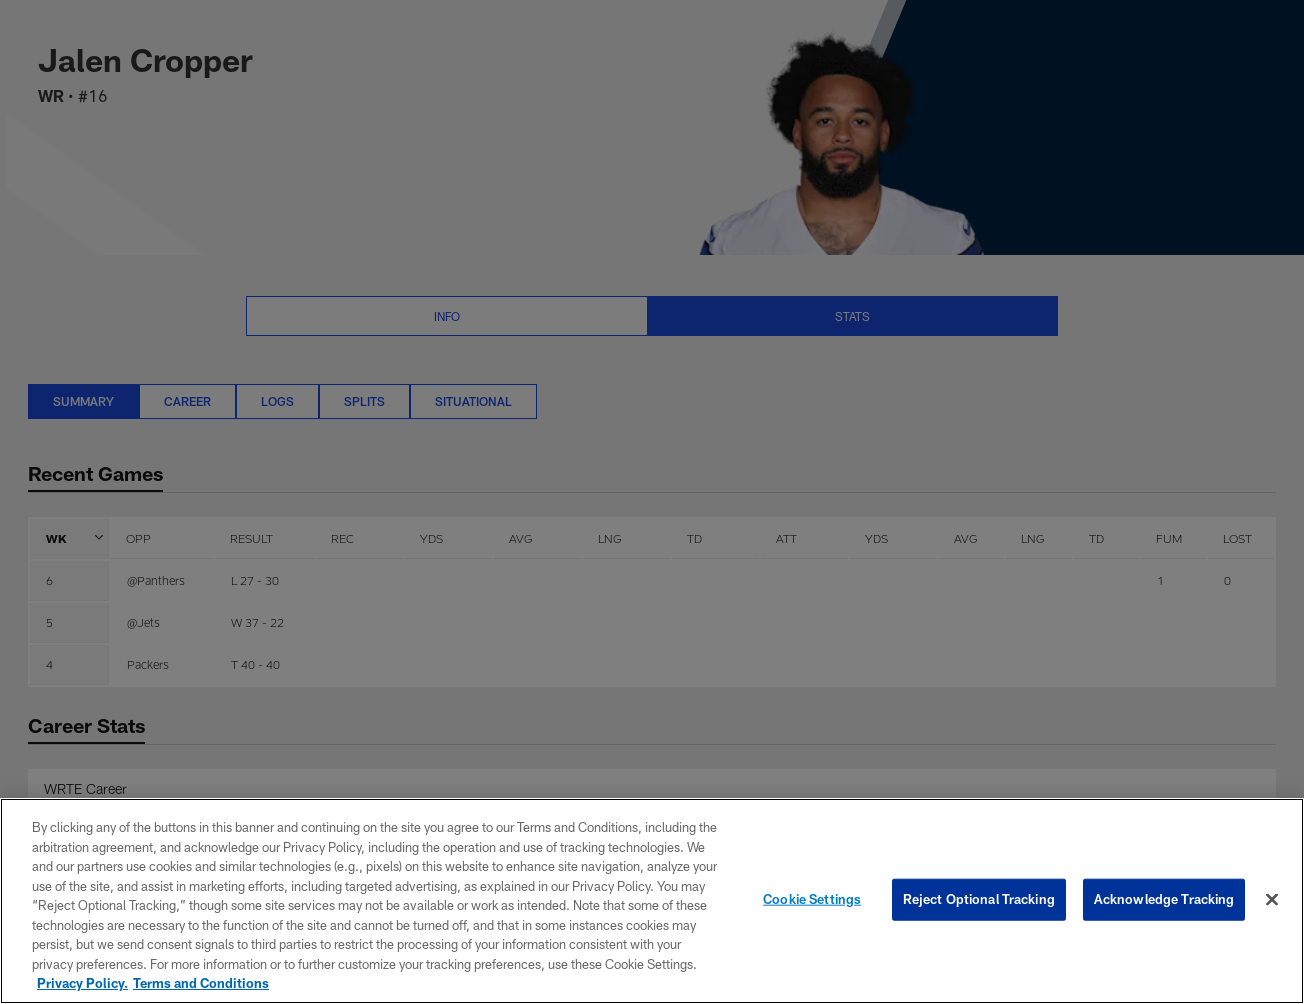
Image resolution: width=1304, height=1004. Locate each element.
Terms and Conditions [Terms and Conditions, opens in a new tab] (201, 983)
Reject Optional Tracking (979, 899)
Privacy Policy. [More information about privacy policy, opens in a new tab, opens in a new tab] (82, 983)
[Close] (1272, 900)
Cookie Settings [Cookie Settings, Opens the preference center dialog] (812, 899)
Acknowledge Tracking (1164, 899)
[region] (652, 901)
